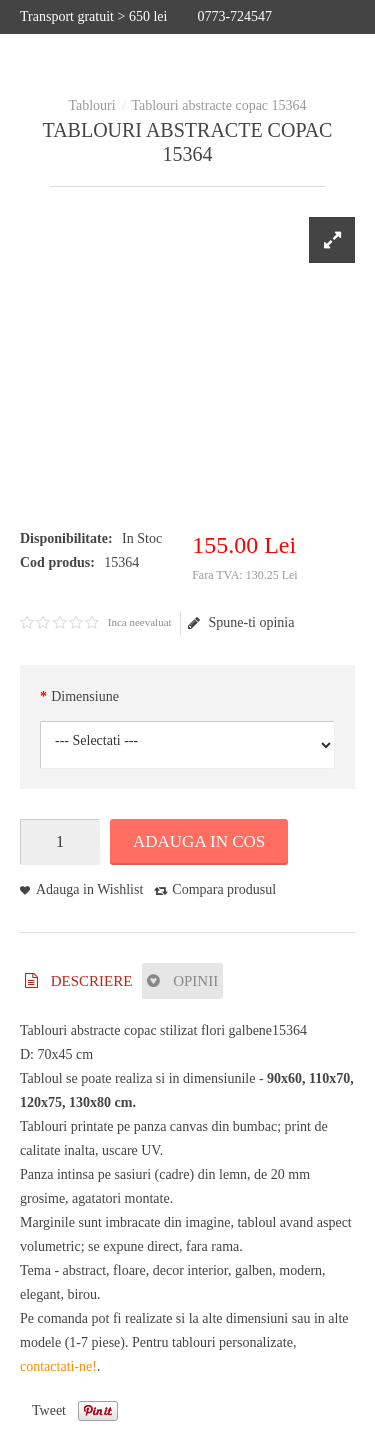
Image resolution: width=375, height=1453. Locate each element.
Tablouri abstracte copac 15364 (218, 105)
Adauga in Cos (199, 841)
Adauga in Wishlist (89, 889)
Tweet (49, 1410)
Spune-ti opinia (241, 623)
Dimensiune (85, 696)
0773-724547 (234, 16)
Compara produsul (224, 889)
